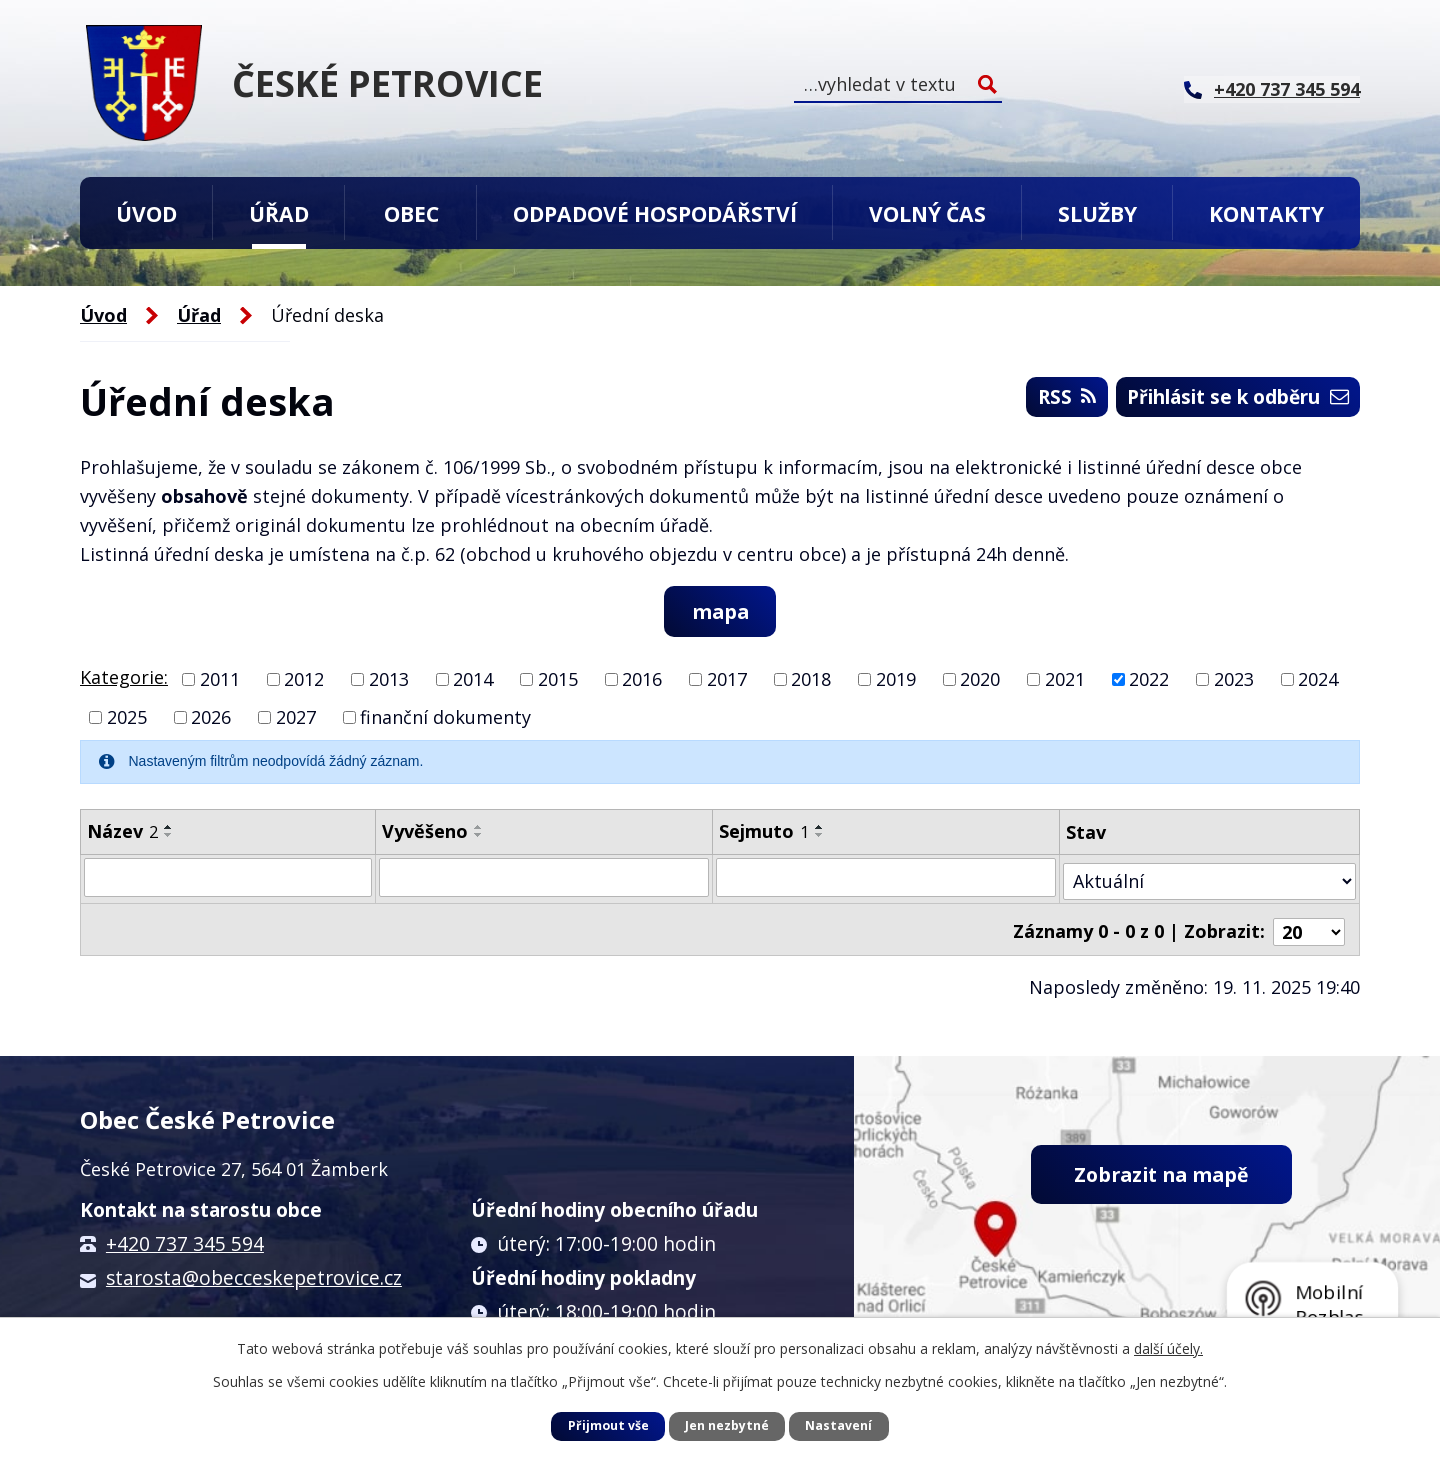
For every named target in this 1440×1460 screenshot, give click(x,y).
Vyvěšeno (426, 832)
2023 (1234, 680)
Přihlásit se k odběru (1226, 400)
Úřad (279, 213)
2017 (727, 680)
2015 (558, 680)
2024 (1318, 680)
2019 (896, 680)
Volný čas (927, 213)
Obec (411, 213)
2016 (642, 680)
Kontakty (1266, 213)
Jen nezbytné (727, 1425)
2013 (389, 680)
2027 (296, 718)
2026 (211, 718)
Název (122, 832)
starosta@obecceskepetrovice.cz (254, 1271)
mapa (720, 611)
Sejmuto (765, 832)
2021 (1065, 680)
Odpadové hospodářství (655, 213)
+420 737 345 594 (185, 1237)
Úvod (146, 213)
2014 (473, 680)
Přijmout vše (608, 1425)
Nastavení (838, 1425)
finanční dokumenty (445, 718)
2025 (127, 718)
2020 (980, 680)
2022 (1149, 680)
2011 (220, 680)
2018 (811, 680)
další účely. (1168, 1348)
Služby (1097, 213)
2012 (304, 680)
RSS (1039, 400)
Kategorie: (124, 678)
